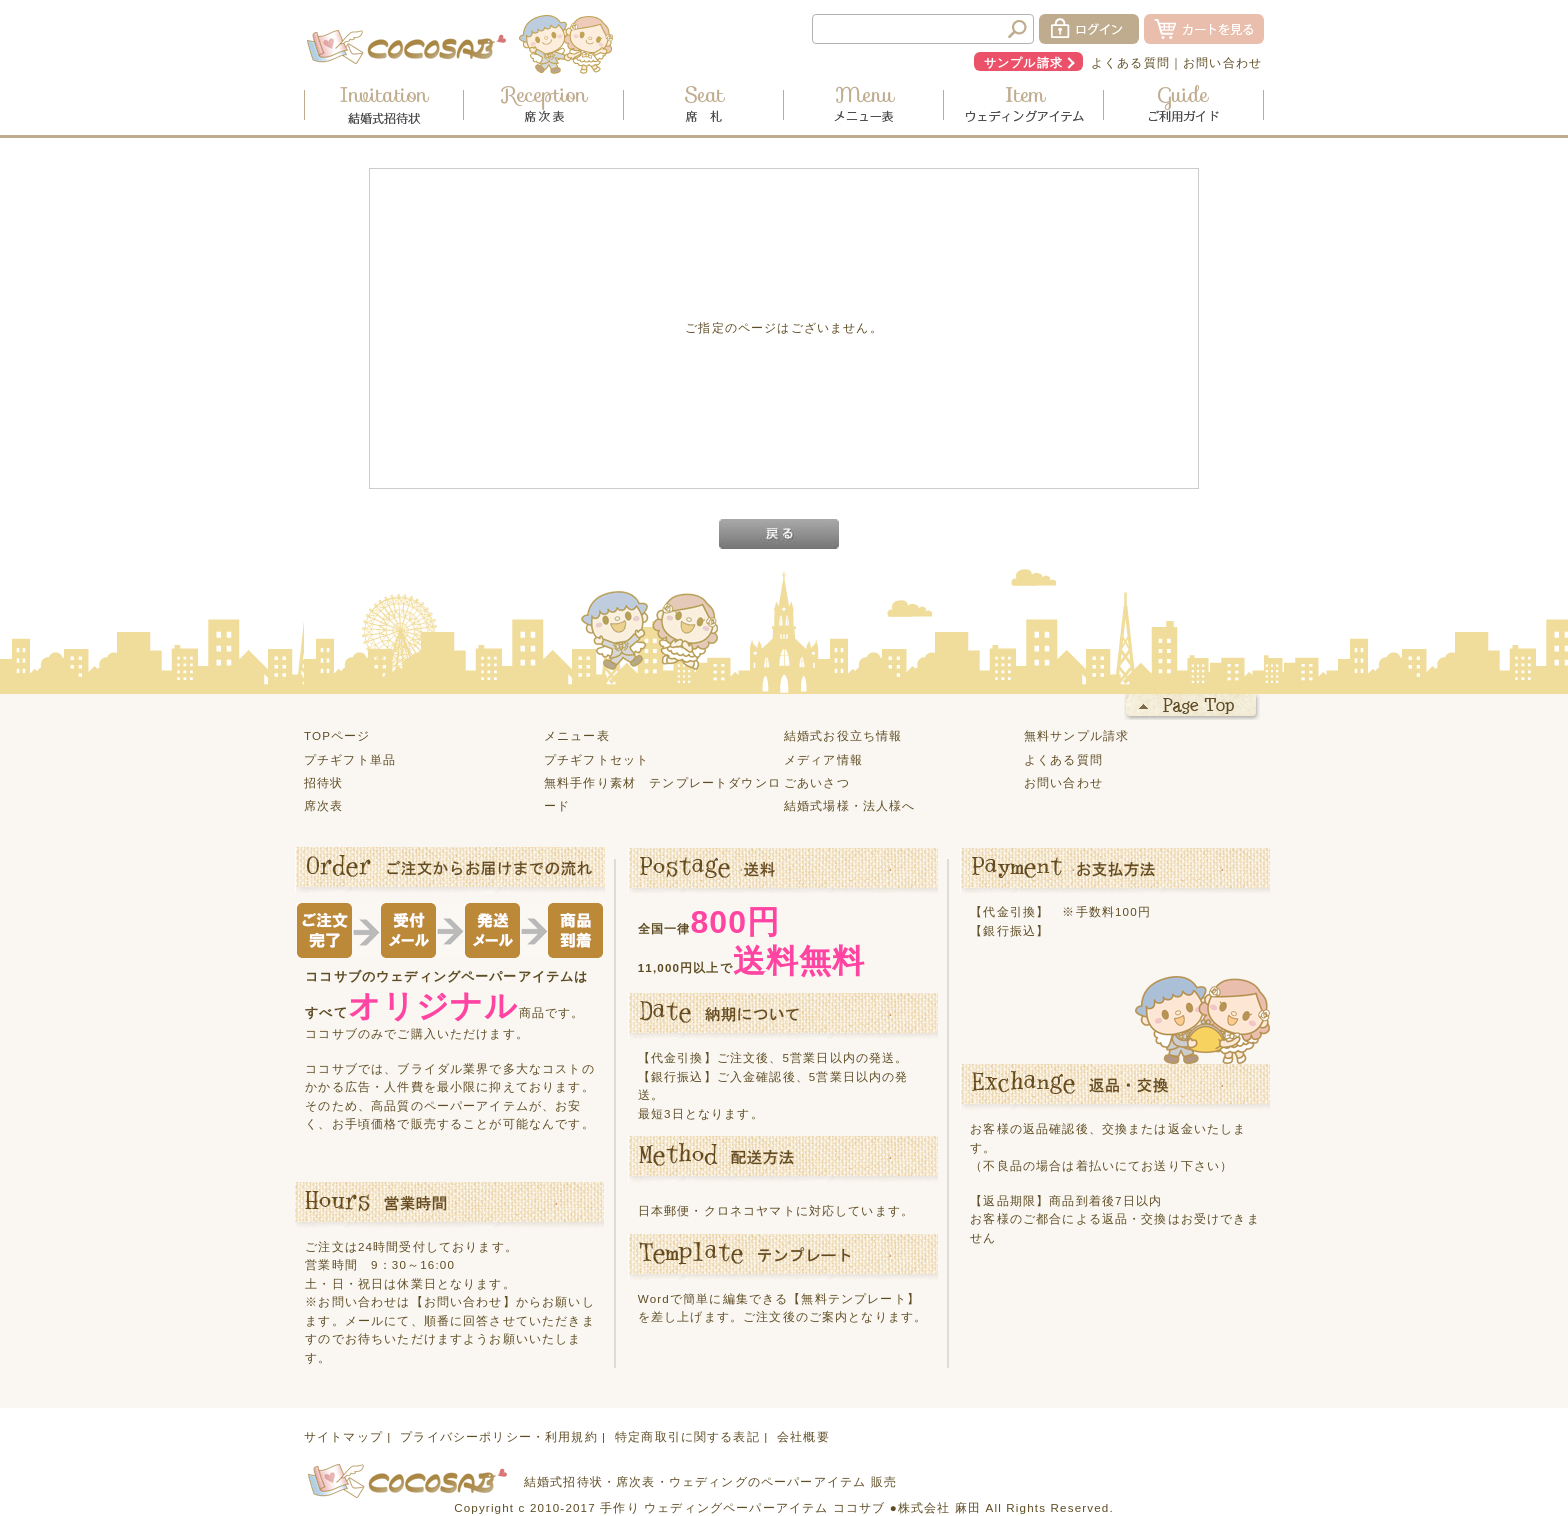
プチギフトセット (596, 759)
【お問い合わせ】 (463, 1301)
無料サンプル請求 (1076, 735)
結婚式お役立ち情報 (843, 735)
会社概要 (803, 1436)
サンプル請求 (1023, 62)
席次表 (323, 805)
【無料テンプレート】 (854, 1298)
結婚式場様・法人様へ (850, 805)
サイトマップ (343, 1436)
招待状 (323, 782)
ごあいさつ (817, 782)
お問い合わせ (1222, 62)
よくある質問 (1130, 62)
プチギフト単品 (350, 759)
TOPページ (337, 735)
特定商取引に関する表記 (687, 1436)
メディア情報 (823, 759)
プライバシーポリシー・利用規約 (498, 1436)
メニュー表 (577, 735)
